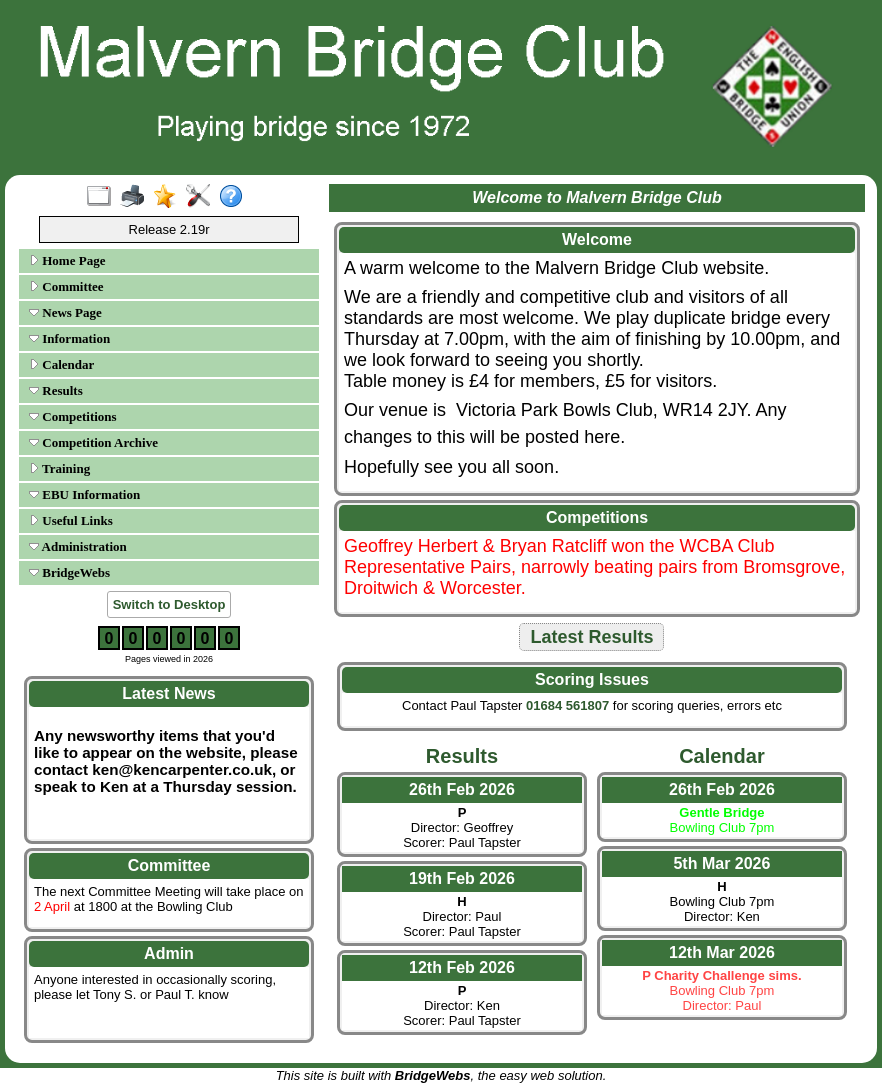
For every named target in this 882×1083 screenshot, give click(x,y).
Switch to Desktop (169, 604)
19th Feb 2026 (462, 878)
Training (59, 468)
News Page (65, 312)
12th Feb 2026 (462, 967)
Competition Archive (93, 442)
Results (56, 390)
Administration (78, 546)
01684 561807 (567, 705)
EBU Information (84, 494)
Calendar (61, 364)
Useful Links (71, 520)
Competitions (73, 416)
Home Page (67, 260)
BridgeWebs (69, 572)
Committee (66, 286)
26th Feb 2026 (462, 789)
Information (69, 338)
